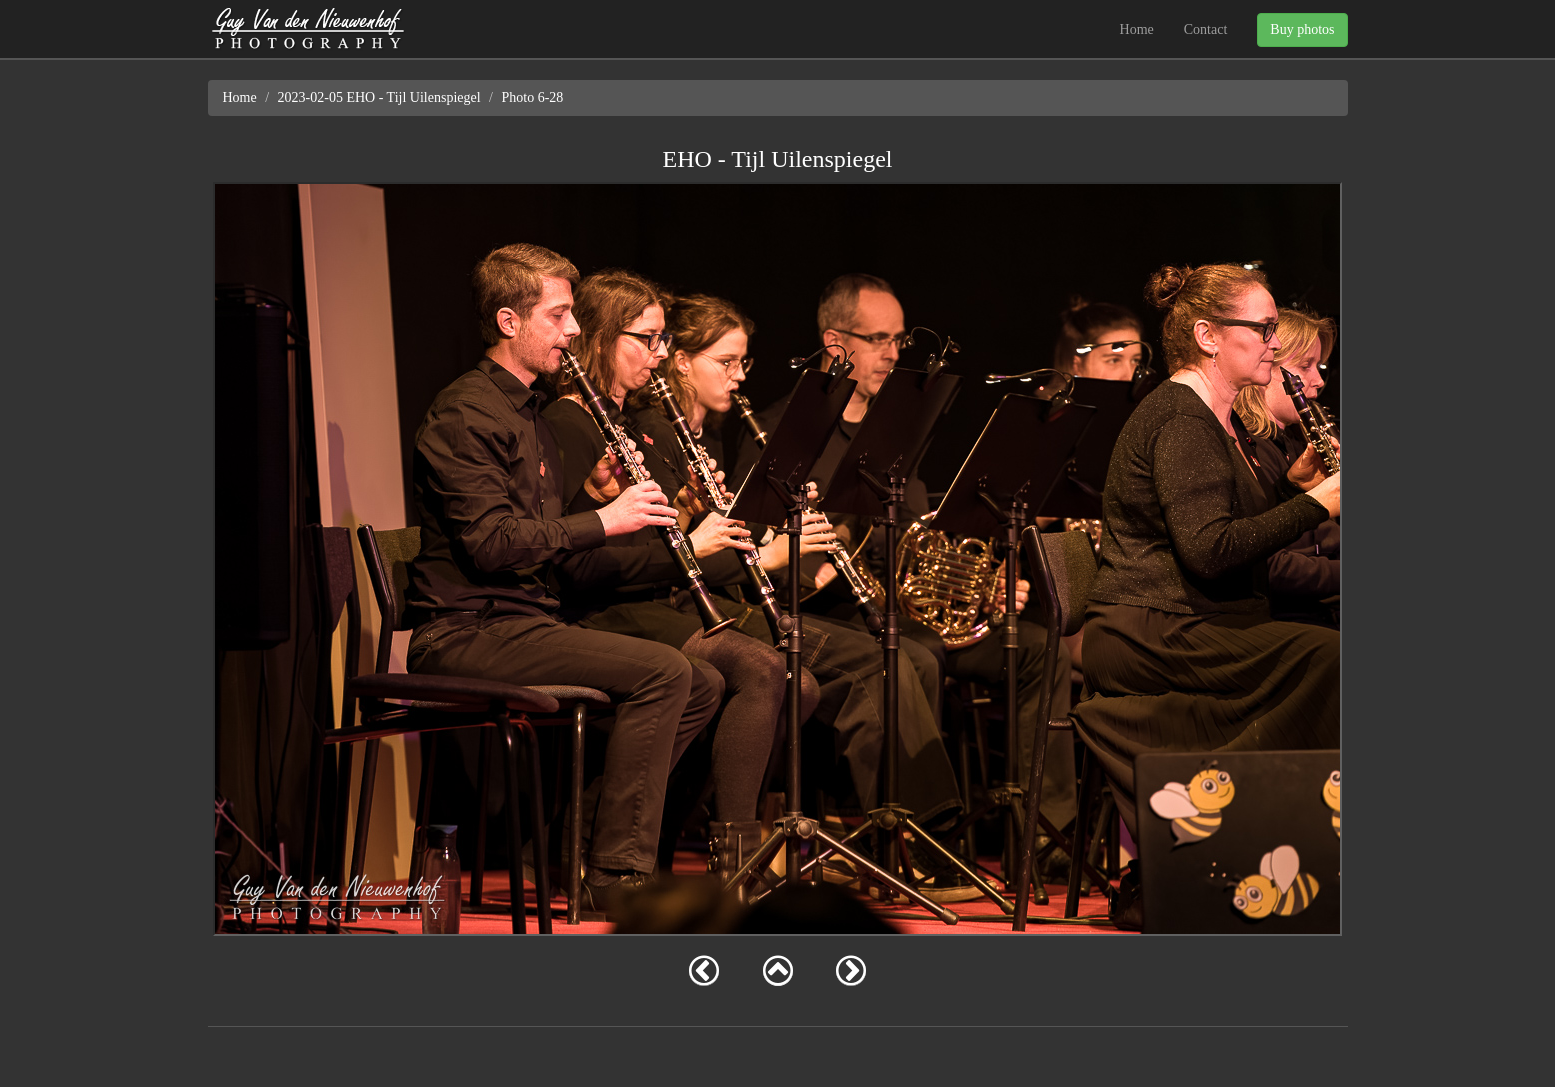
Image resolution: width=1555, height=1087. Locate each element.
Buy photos (1302, 29)
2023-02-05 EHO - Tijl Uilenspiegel (379, 97)
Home (1137, 29)
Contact (1206, 29)
